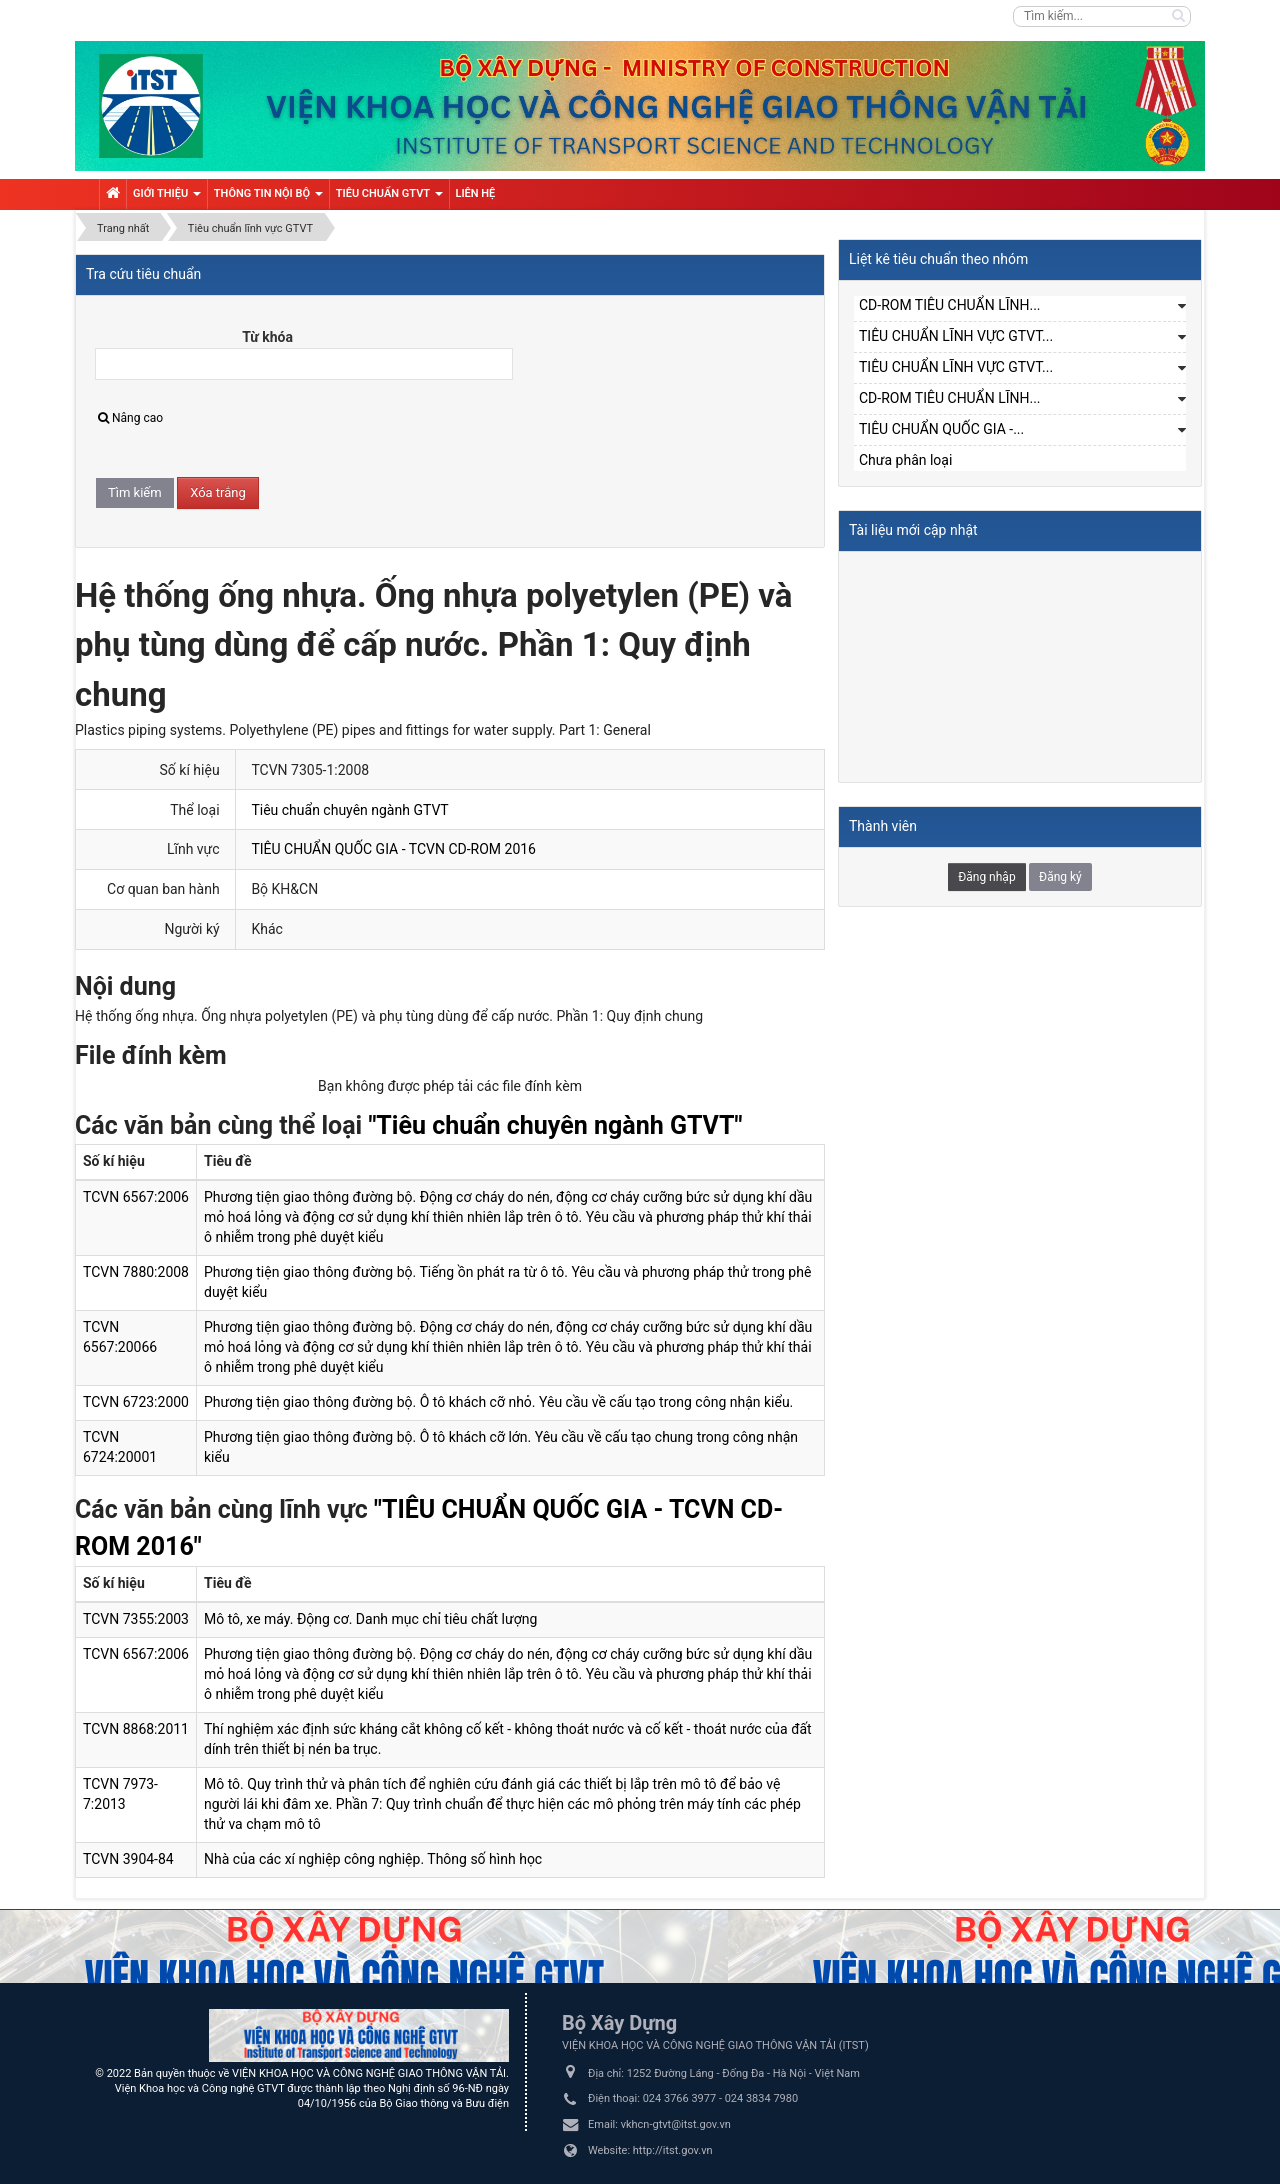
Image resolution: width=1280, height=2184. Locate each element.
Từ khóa (267, 337)
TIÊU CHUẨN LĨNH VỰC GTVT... (956, 336)
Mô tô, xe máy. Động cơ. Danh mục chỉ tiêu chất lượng (370, 1619)
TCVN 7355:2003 (136, 1619)
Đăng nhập (986, 877)
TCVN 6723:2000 (136, 1402)
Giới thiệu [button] (167, 198)
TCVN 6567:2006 (136, 1197)
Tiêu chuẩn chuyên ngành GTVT (349, 810)
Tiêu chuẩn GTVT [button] (389, 198)
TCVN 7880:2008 (136, 1272)
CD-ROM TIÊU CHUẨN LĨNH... (950, 305)
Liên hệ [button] (476, 193)
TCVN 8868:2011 (136, 1729)
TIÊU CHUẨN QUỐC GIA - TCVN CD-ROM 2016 (393, 849)
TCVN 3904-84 (128, 1859)
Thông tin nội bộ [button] (268, 198)
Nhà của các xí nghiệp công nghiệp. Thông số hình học (373, 1859)
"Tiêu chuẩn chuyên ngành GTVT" (555, 1125)
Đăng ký (1060, 877)
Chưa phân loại (905, 460)
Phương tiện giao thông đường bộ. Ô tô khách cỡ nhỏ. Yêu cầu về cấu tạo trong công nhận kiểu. (498, 1402)
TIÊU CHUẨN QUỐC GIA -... (941, 429)
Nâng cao (130, 418)
